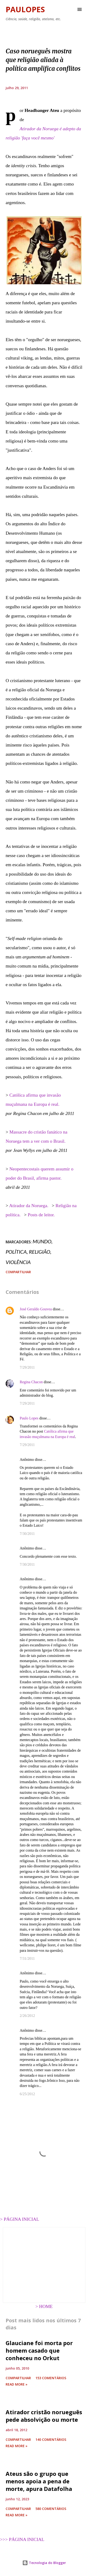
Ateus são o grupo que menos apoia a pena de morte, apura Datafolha (39, 2481)
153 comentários (50, 2378)
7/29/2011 (27, 1367)
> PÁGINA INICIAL (19, 2219)
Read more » (16, 2384)
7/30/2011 (27, 1534)
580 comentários (50, 2508)
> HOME (44, 2306)
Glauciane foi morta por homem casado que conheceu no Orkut (39, 2350)
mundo (42, 1241)
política (16, 1251)
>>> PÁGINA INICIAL (22, 2539)
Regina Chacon (31, 1382)
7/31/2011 (27, 1958)
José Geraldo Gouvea (36, 1309)
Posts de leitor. (41, 1214)
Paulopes (25, 9)
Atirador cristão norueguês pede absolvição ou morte (44, 2415)
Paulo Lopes (29, 1418)
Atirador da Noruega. (28, 1205)
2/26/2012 (27, 2016)
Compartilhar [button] (18, 1272)
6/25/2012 (27, 2094)
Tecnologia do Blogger (44, 2562)
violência (18, 1262)
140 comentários (50, 2439)
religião (39, 1251)
